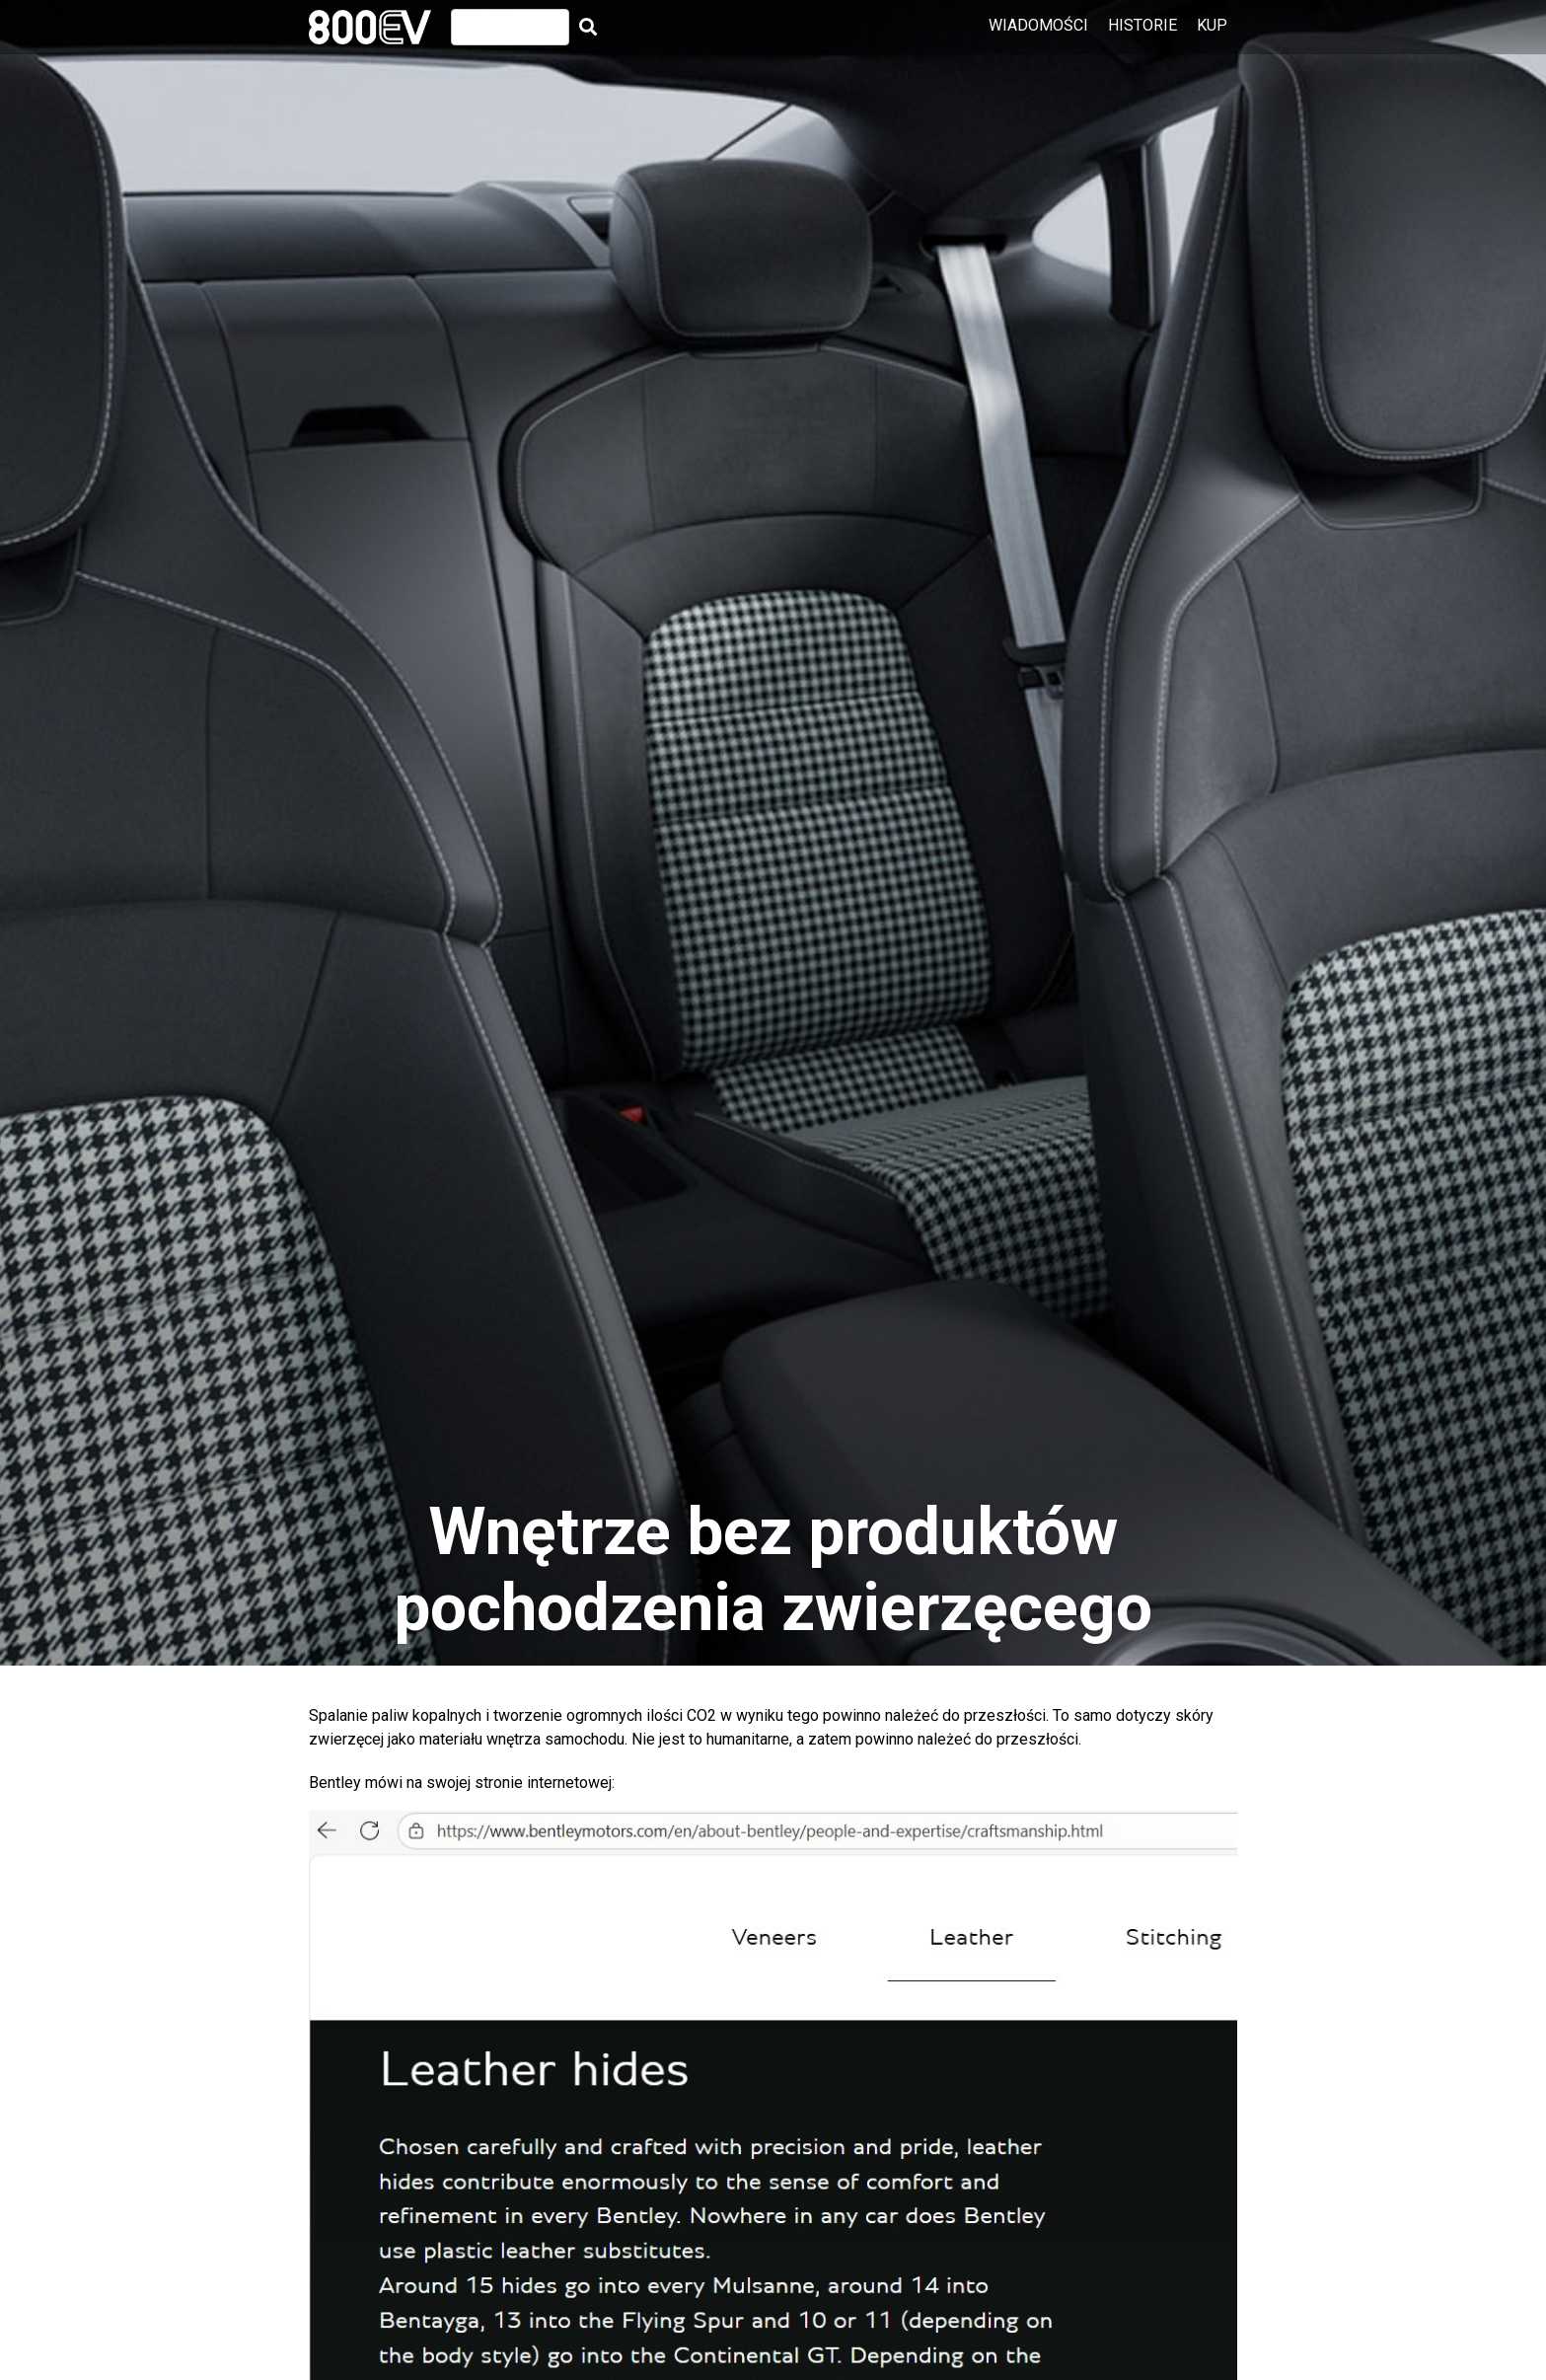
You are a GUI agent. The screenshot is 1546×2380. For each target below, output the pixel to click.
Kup (1212, 25)
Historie (1142, 25)
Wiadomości (1038, 25)
